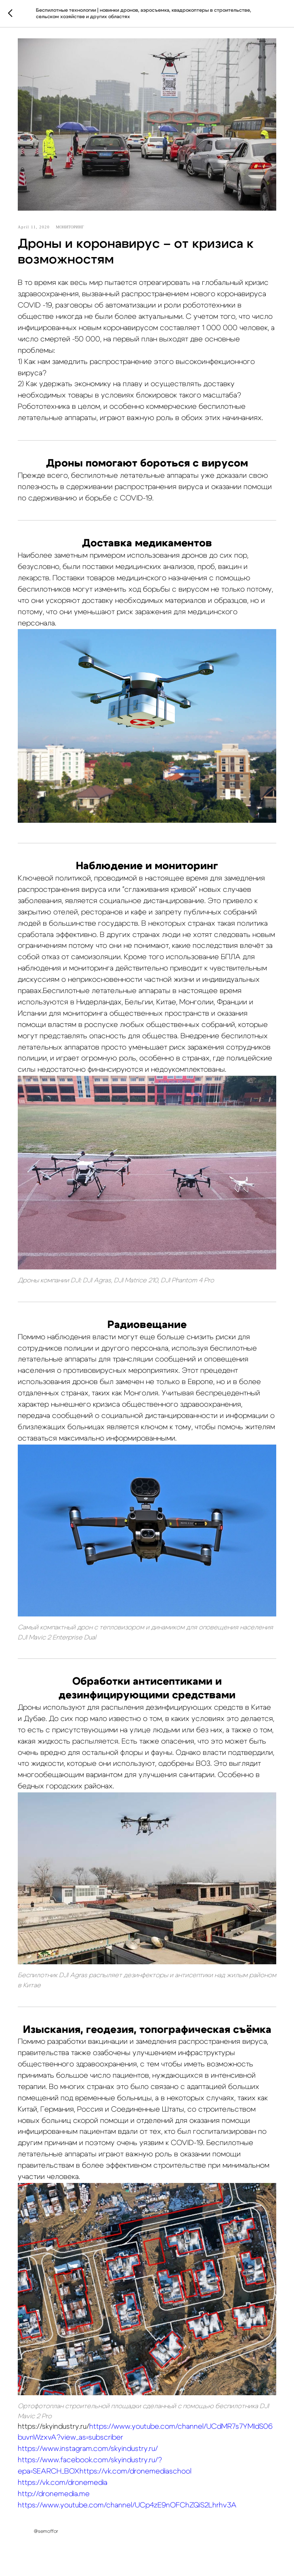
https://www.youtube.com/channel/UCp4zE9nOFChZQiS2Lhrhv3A (127, 2505)
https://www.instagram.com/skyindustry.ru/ (88, 2449)
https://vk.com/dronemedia (62, 2482)
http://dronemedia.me (54, 2494)
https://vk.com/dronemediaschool (135, 2471)
